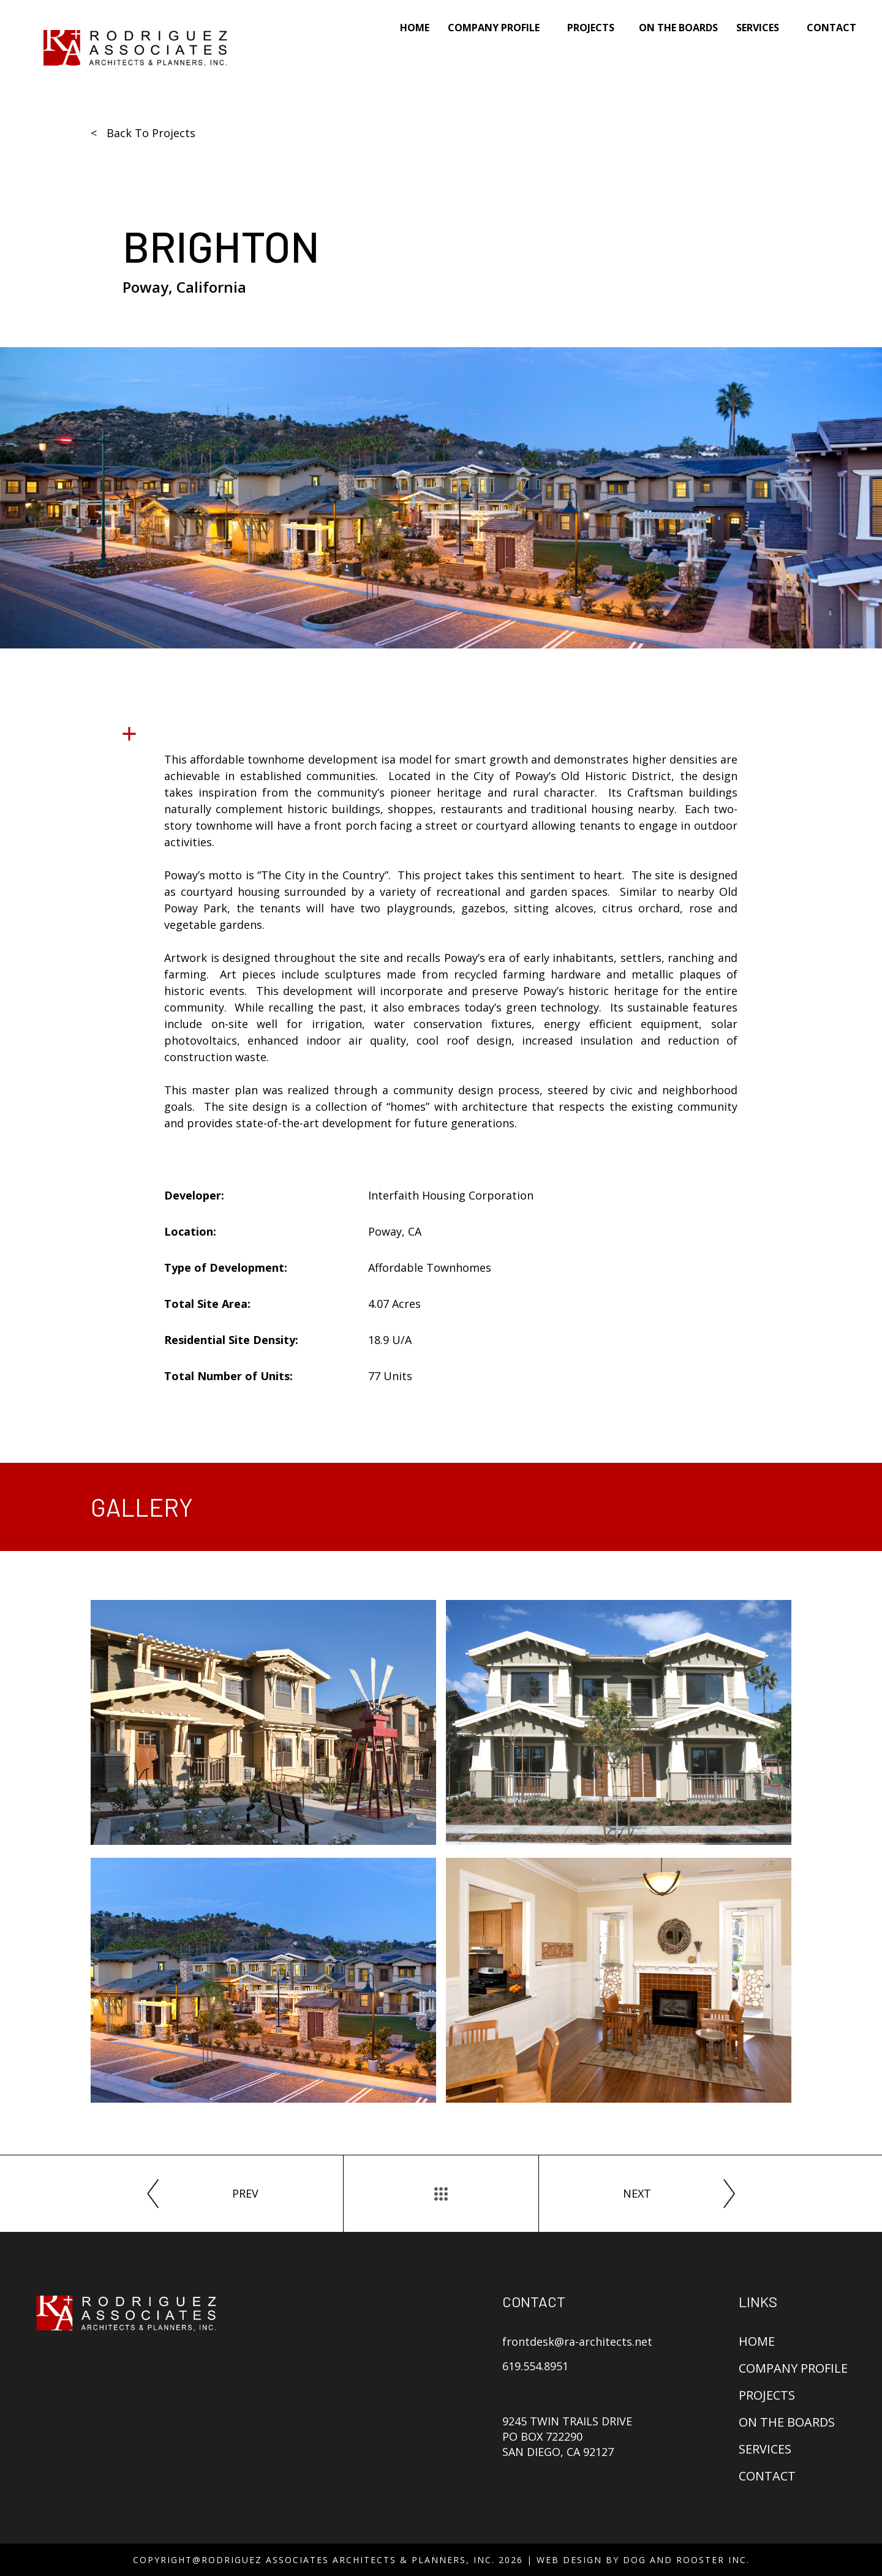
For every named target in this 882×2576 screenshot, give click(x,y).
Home (414, 27)
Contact (831, 27)
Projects (590, 27)
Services (765, 2449)
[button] (498, 35)
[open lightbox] (263, 1722)
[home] (134, 47)
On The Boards (678, 27)
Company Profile (793, 2368)
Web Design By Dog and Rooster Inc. (643, 2560)
